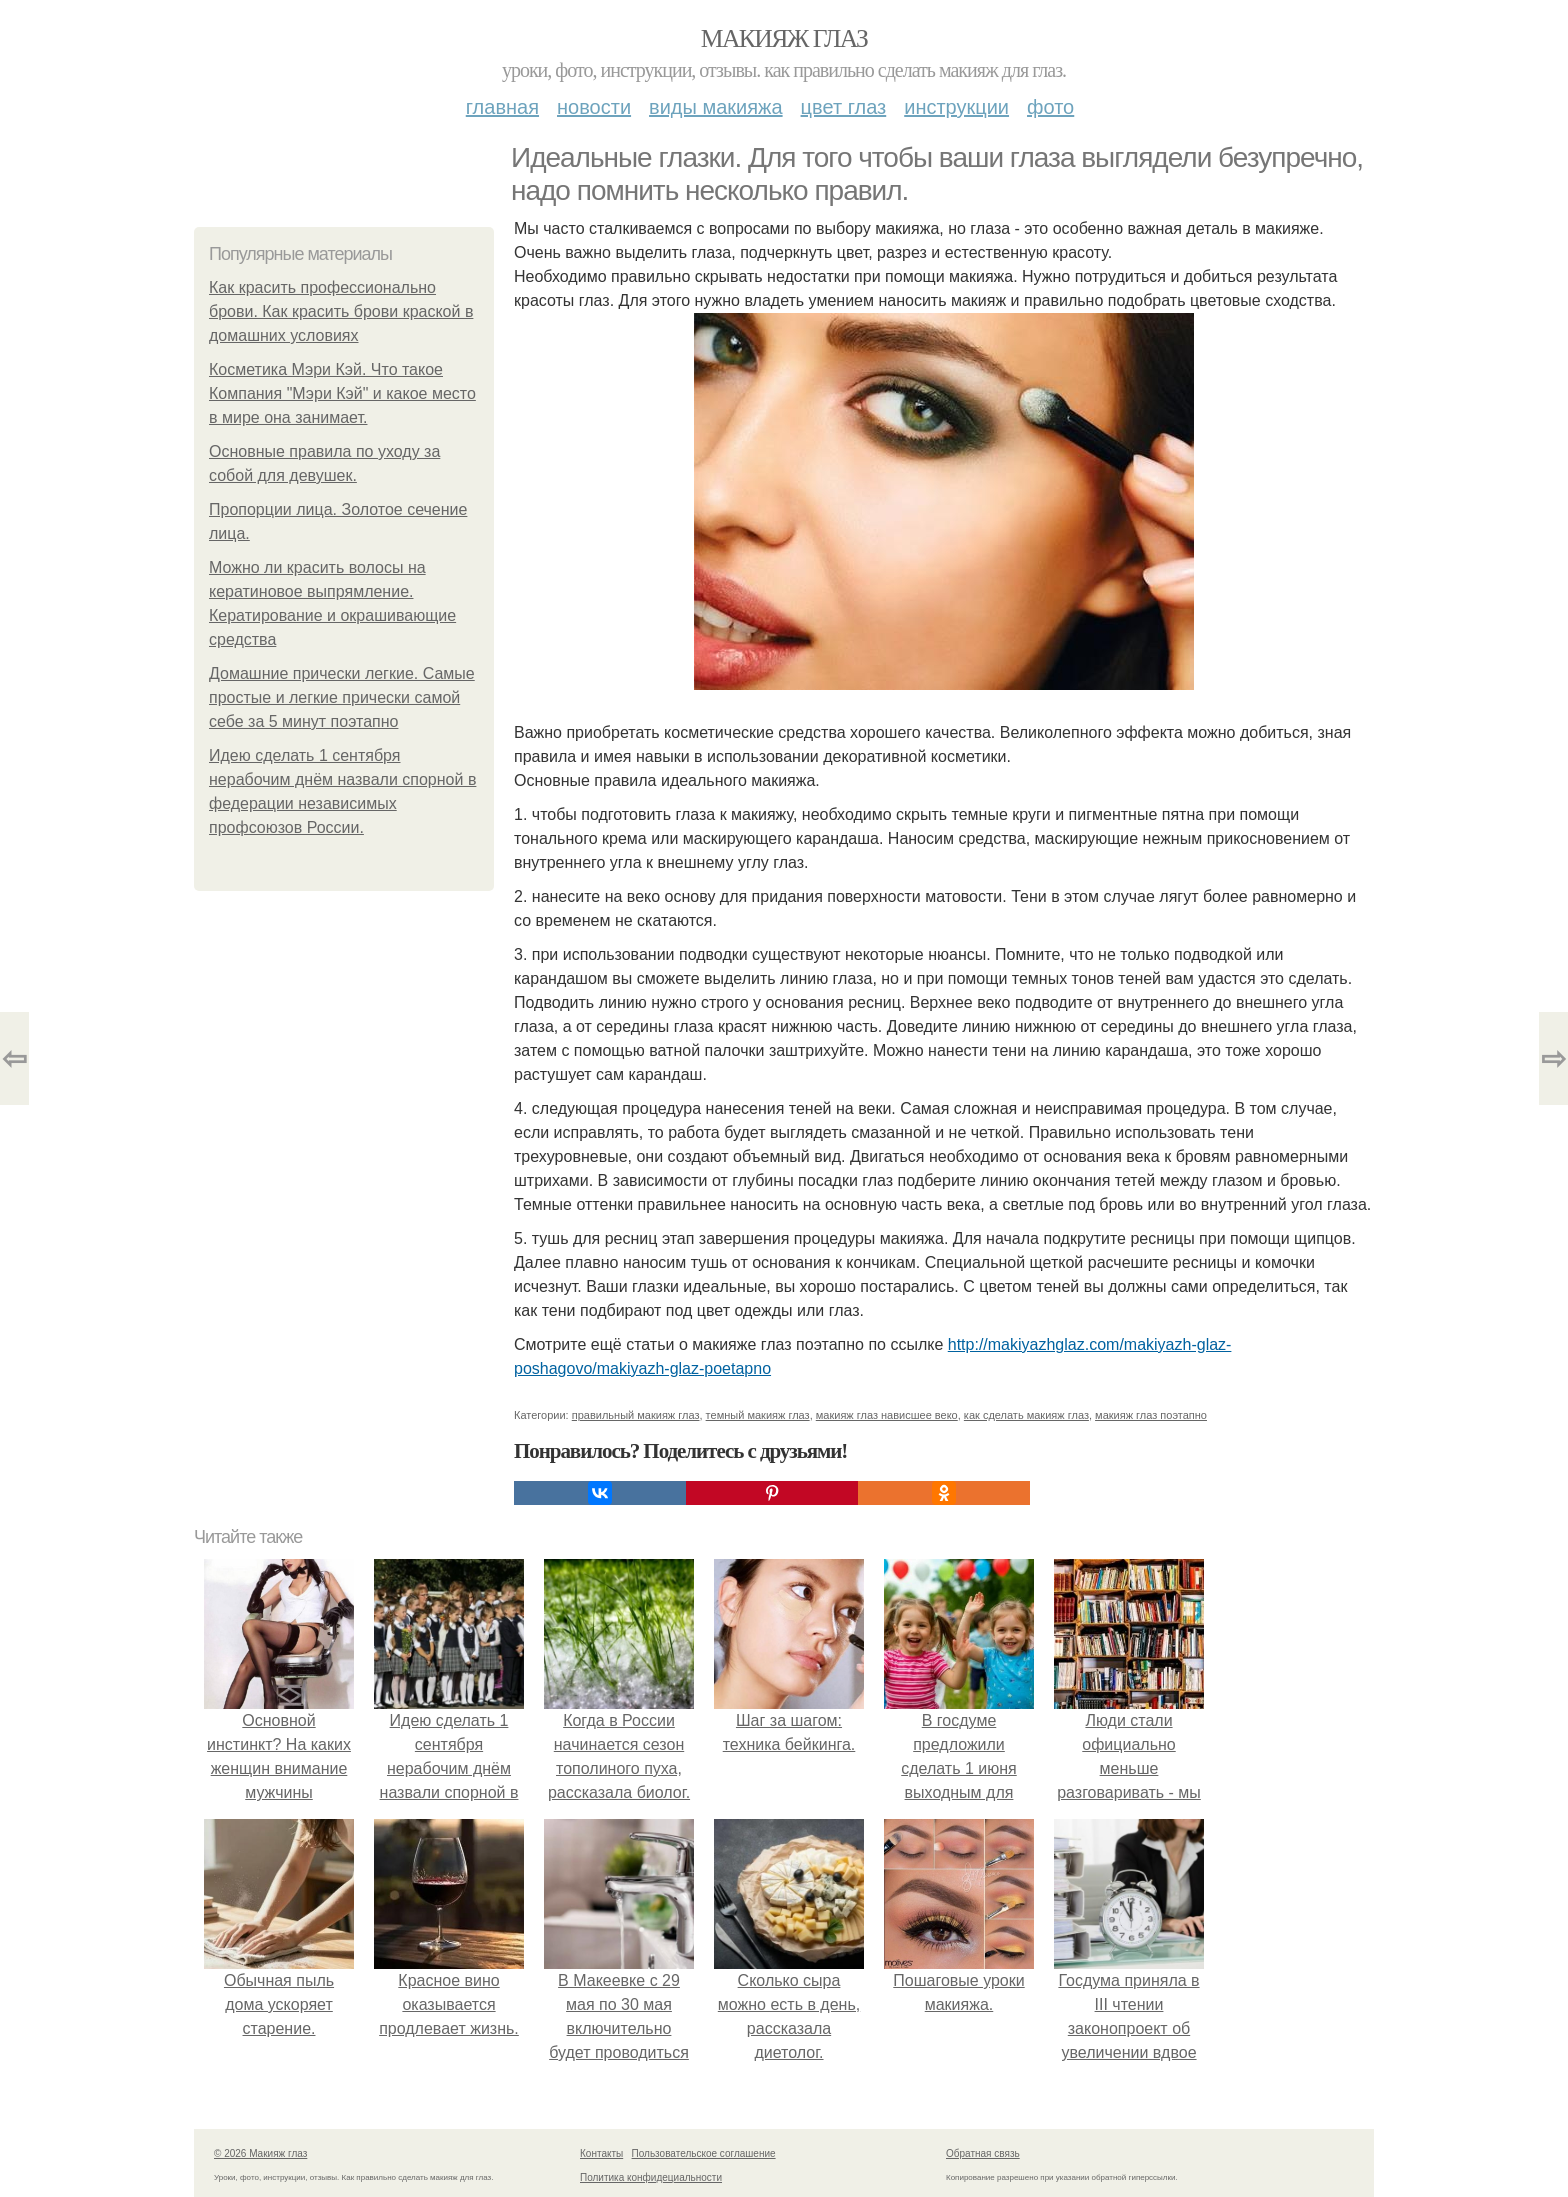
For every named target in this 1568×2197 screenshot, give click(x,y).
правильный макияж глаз (636, 1415)
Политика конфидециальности (651, 2177)
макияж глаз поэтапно (1151, 1415)
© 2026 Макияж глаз (260, 2153)
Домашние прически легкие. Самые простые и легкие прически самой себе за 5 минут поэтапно (342, 697)
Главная (502, 107)
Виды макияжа (716, 107)
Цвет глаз (844, 107)
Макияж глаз (784, 38)
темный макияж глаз (758, 1415)
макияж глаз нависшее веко (887, 1415)
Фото (1050, 107)
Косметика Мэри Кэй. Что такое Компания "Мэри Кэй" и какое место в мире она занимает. (342, 393)
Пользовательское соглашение (704, 2153)
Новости (594, 107)
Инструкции (956, 107)
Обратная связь (983, 2153)
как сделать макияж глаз (1026, 1415)
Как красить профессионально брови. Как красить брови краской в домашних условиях (341, 311)
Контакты (601, 2153)
